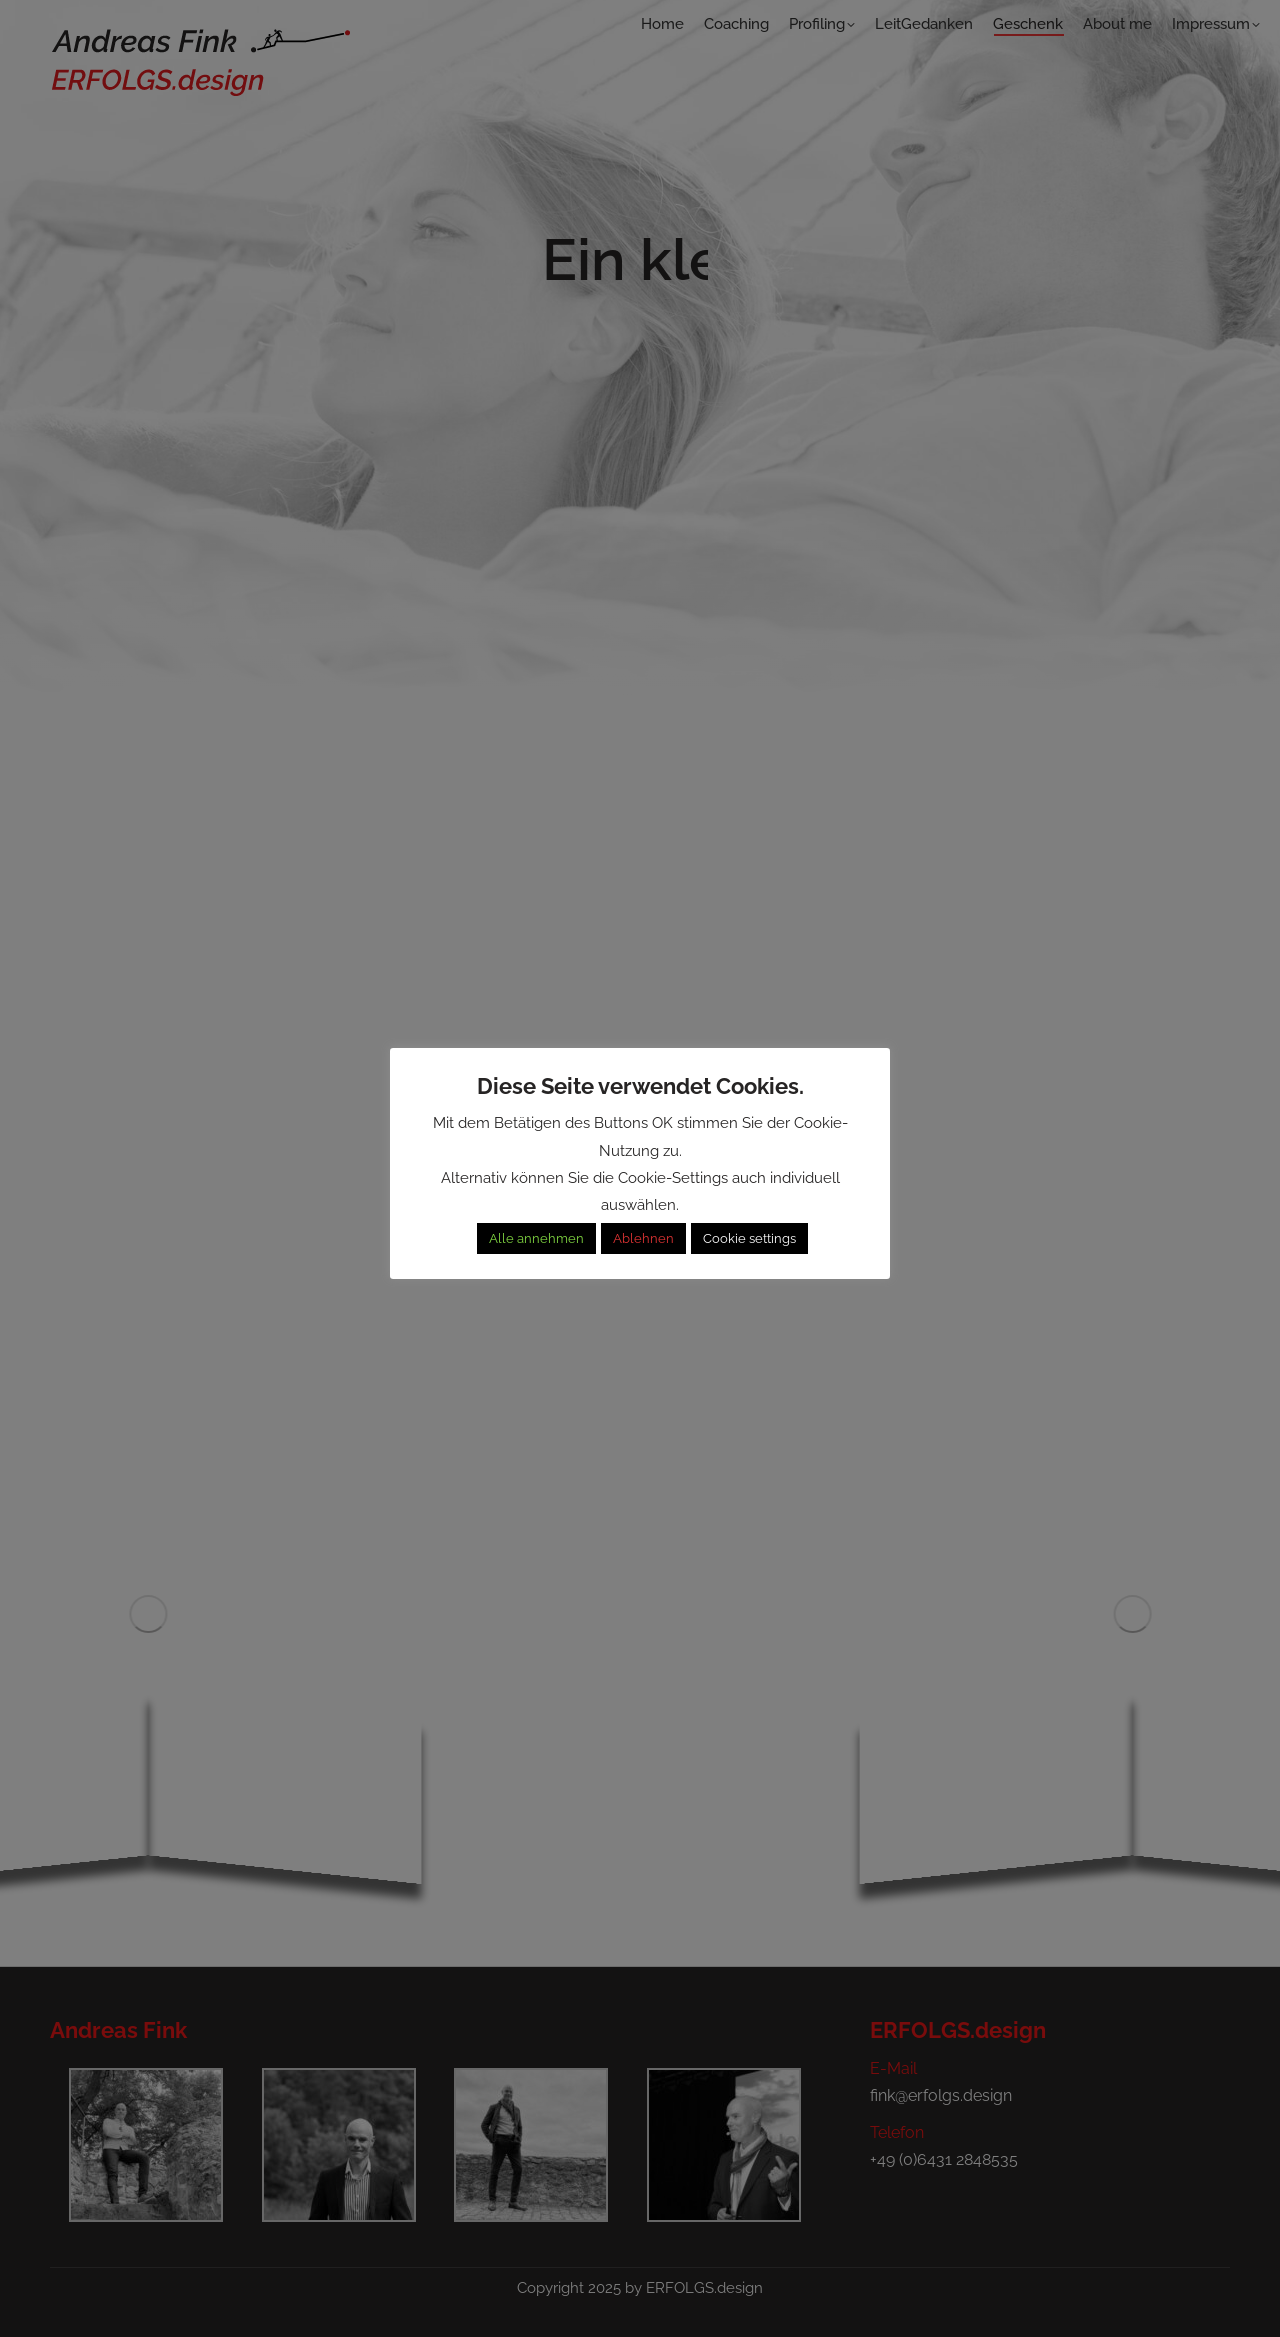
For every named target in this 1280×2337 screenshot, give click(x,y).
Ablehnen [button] (643, 1238)
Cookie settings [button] (749, 1238)
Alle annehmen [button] (536, 1238)
